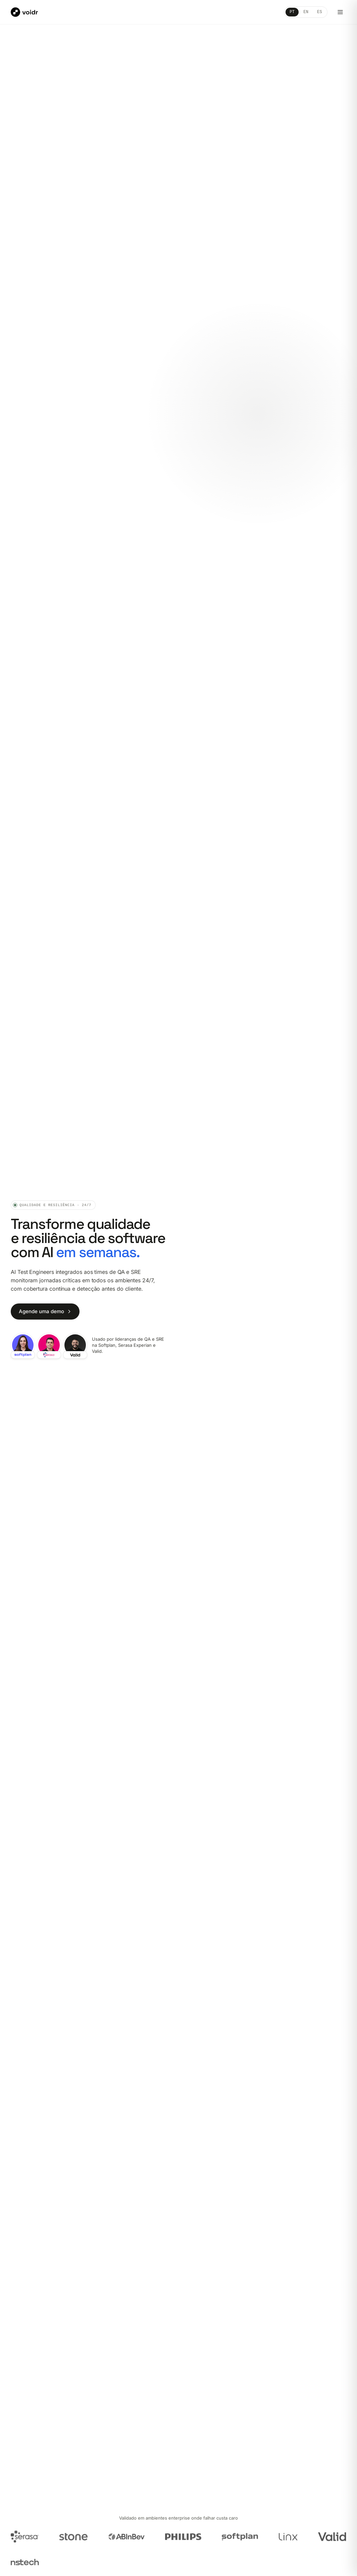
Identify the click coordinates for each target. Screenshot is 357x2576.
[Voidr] (24, 12)
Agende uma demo (45, 1311)
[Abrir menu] (340, 12)
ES (319, 12)
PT (292, 12)
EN (305, 12)
